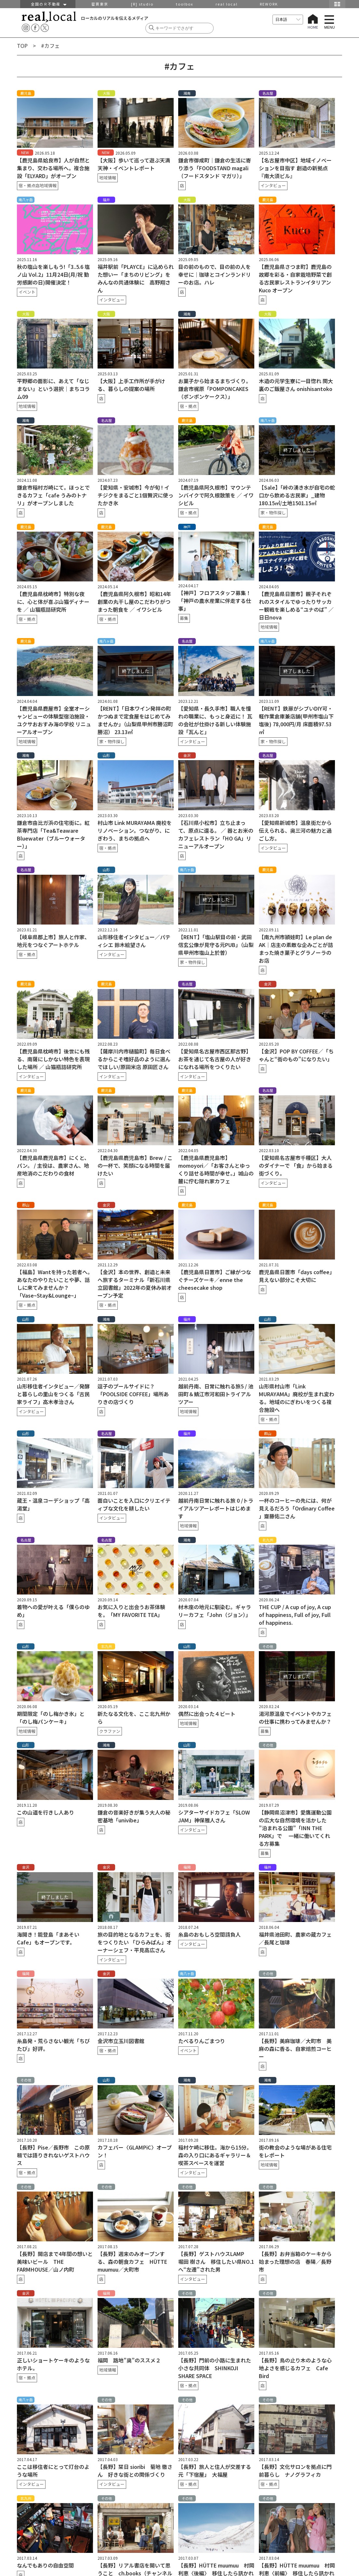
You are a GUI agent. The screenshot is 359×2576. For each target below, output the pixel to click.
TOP (22, 45)
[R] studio (142, 4)
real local (227, 4)
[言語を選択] (288, 19)
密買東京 (99, 4)
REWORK (269, 4)
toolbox (184, 4)
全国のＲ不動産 (48, 4)
